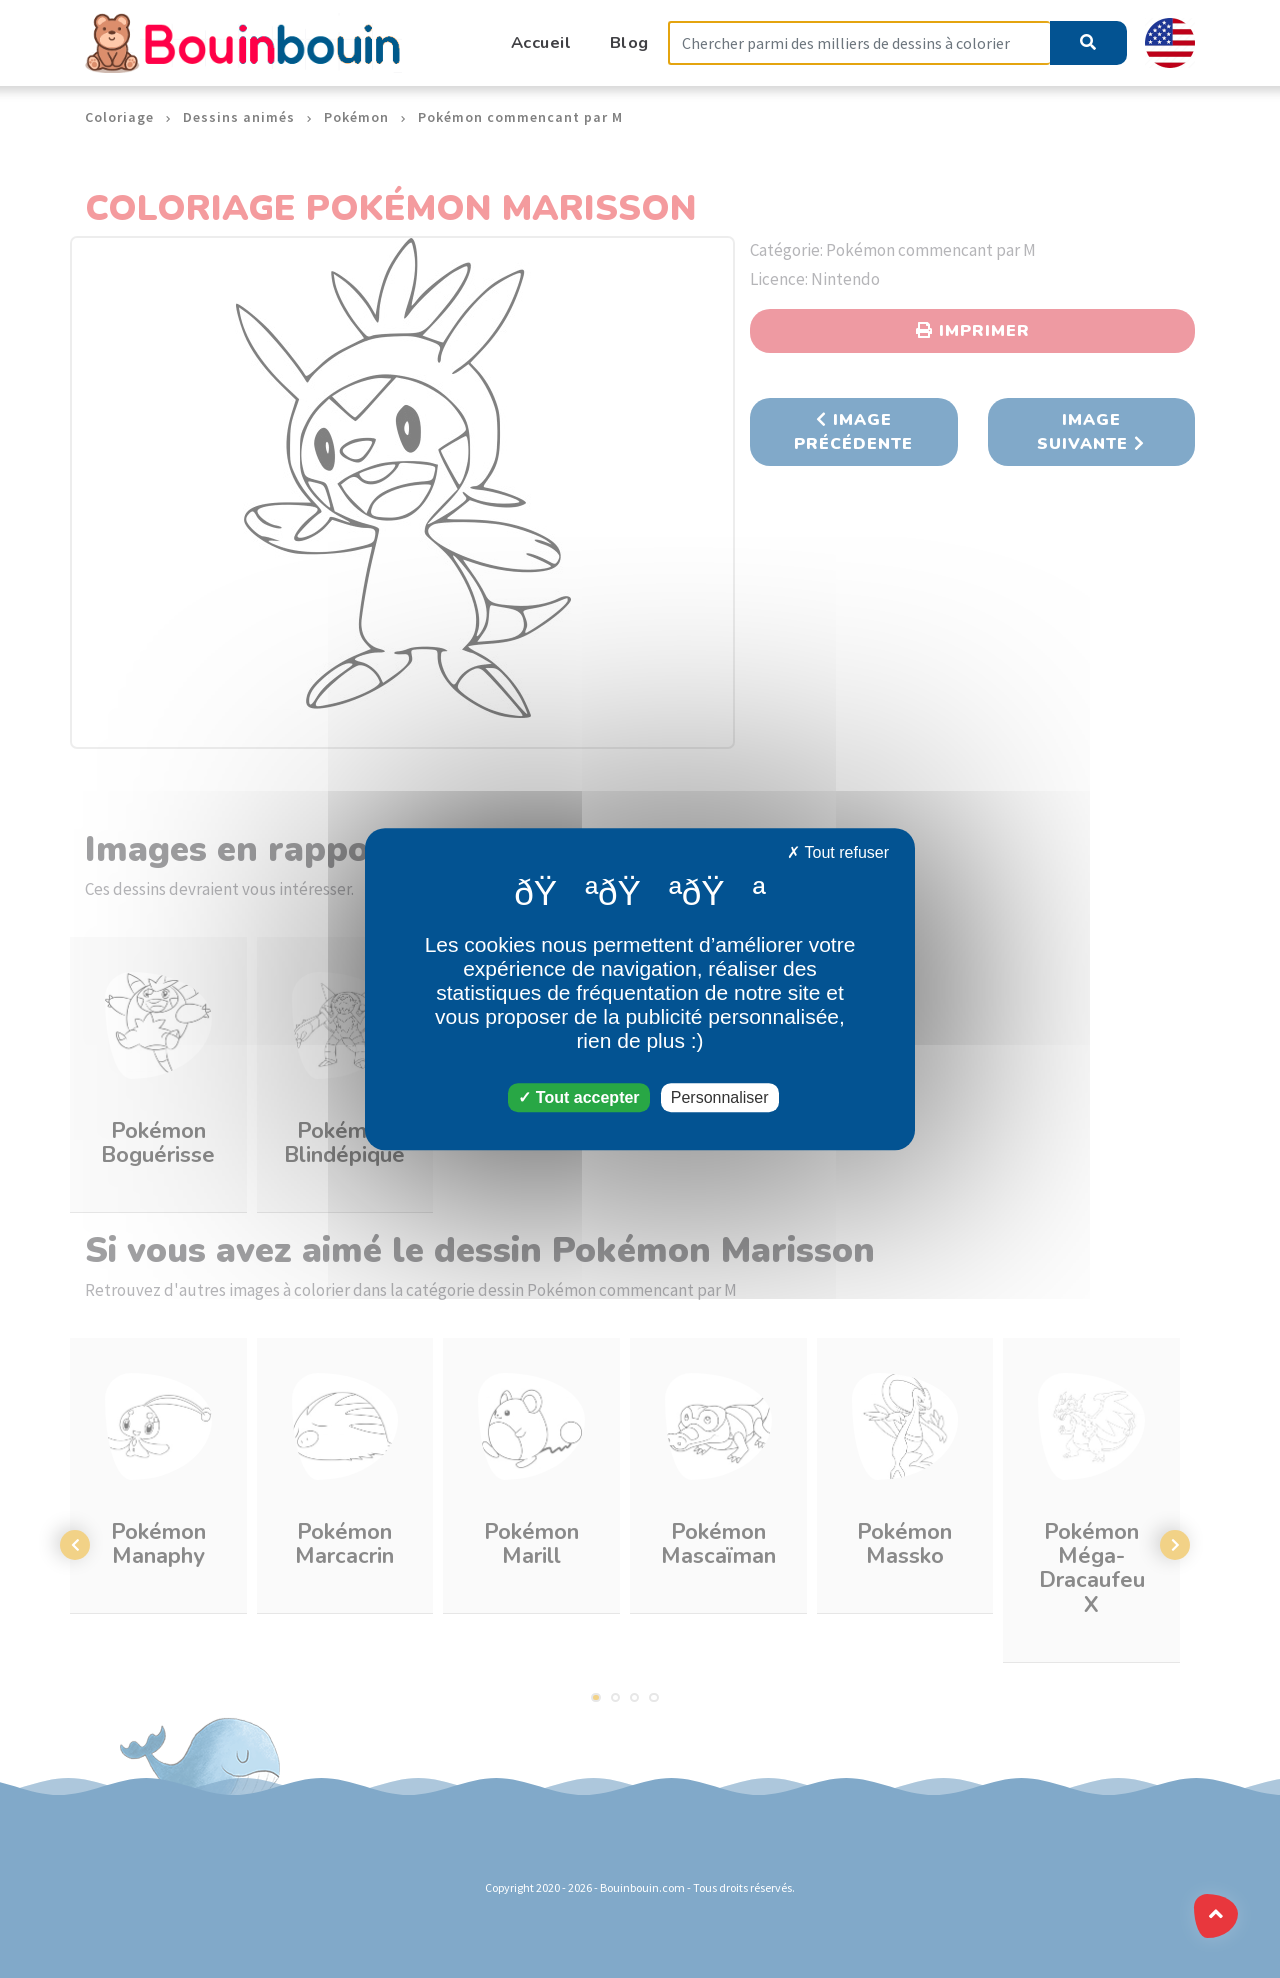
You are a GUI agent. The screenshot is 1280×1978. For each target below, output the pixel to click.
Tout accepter (578, 1097)
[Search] (859, 43)
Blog (629, 42)
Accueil (541, 42)
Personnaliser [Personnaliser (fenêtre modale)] (720, 1097)
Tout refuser (838, 852)
